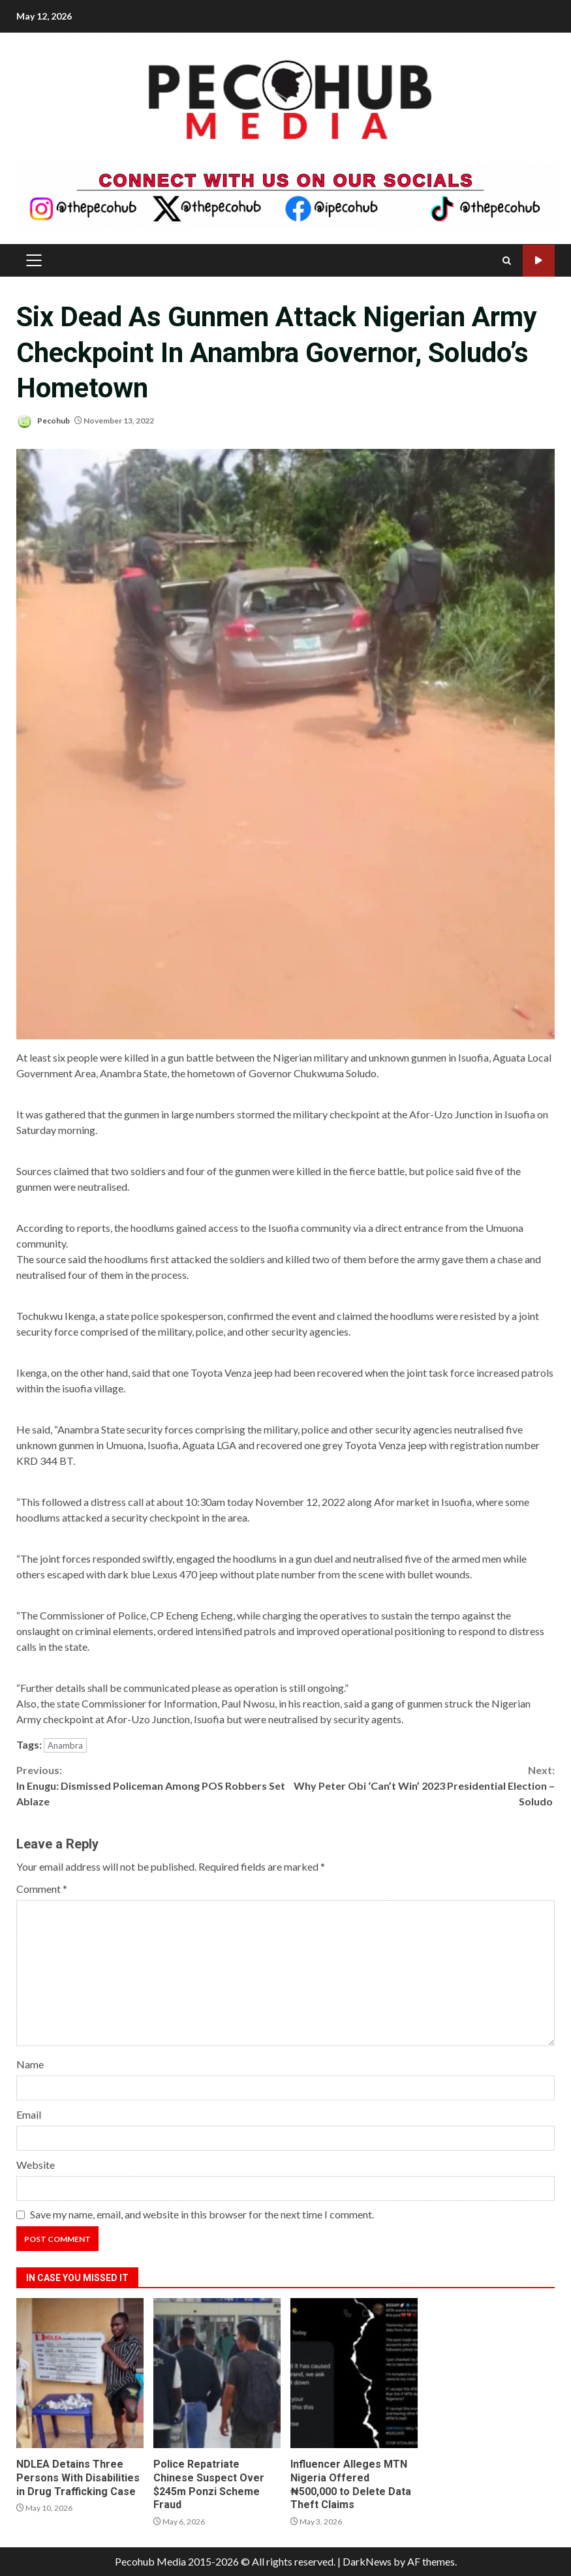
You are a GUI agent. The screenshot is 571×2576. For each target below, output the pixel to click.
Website (35, 2164)
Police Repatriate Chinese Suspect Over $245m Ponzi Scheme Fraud (217, 2373)
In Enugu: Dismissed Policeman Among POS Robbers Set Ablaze (151, 1784)
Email (28, 2114)
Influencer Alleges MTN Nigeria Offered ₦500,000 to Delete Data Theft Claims (354, 2373)
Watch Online (539, 261)
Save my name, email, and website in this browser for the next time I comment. (202, 2214)
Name (30, 2064)
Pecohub (43, 421)
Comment (41, 1888)
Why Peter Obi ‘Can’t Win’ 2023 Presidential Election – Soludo (420, 1784)
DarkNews (367, 2561)
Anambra (65, 1745)
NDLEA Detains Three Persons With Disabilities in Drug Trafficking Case (80, 2373)
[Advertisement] (285, 194)
